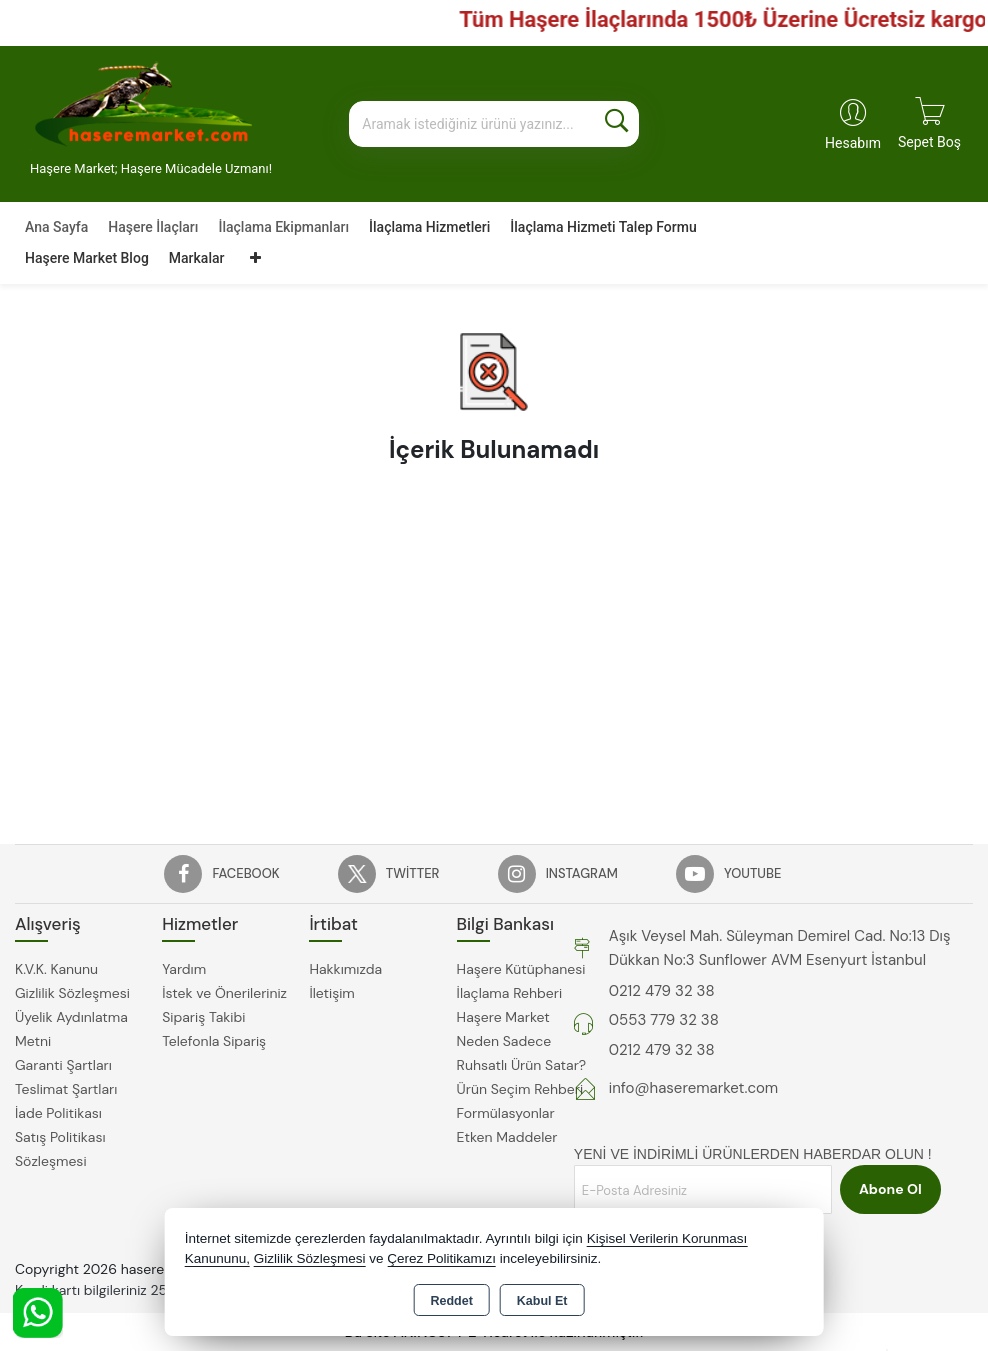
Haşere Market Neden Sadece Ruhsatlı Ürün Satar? (522, 1041)
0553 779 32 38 (664, 1020)
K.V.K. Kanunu (56, 969)
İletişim (331, 993)
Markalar (197, 258)
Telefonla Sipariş (214, 1041)
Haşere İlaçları (153, 227)
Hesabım (853, 143)
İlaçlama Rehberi (510, 993)
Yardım (184, 969)
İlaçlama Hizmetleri (429, 227)
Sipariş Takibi (203, 1017)
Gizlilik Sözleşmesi (72, 993)
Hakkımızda (345, 969)
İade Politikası (58, 1113)
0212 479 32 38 (662, 991)
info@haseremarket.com (693, 1088)
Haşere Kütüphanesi (521, 969)
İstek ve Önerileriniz (224, 993)
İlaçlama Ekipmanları (283, 227)
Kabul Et (542, 1301)
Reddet (451, 1301)
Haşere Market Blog (87, 258)
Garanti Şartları (63, 1065)
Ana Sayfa (56, 227)
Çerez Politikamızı (441, 1258)
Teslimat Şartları (66, 1089)
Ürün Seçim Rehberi (520, 1089)
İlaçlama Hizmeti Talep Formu (603, 227)
